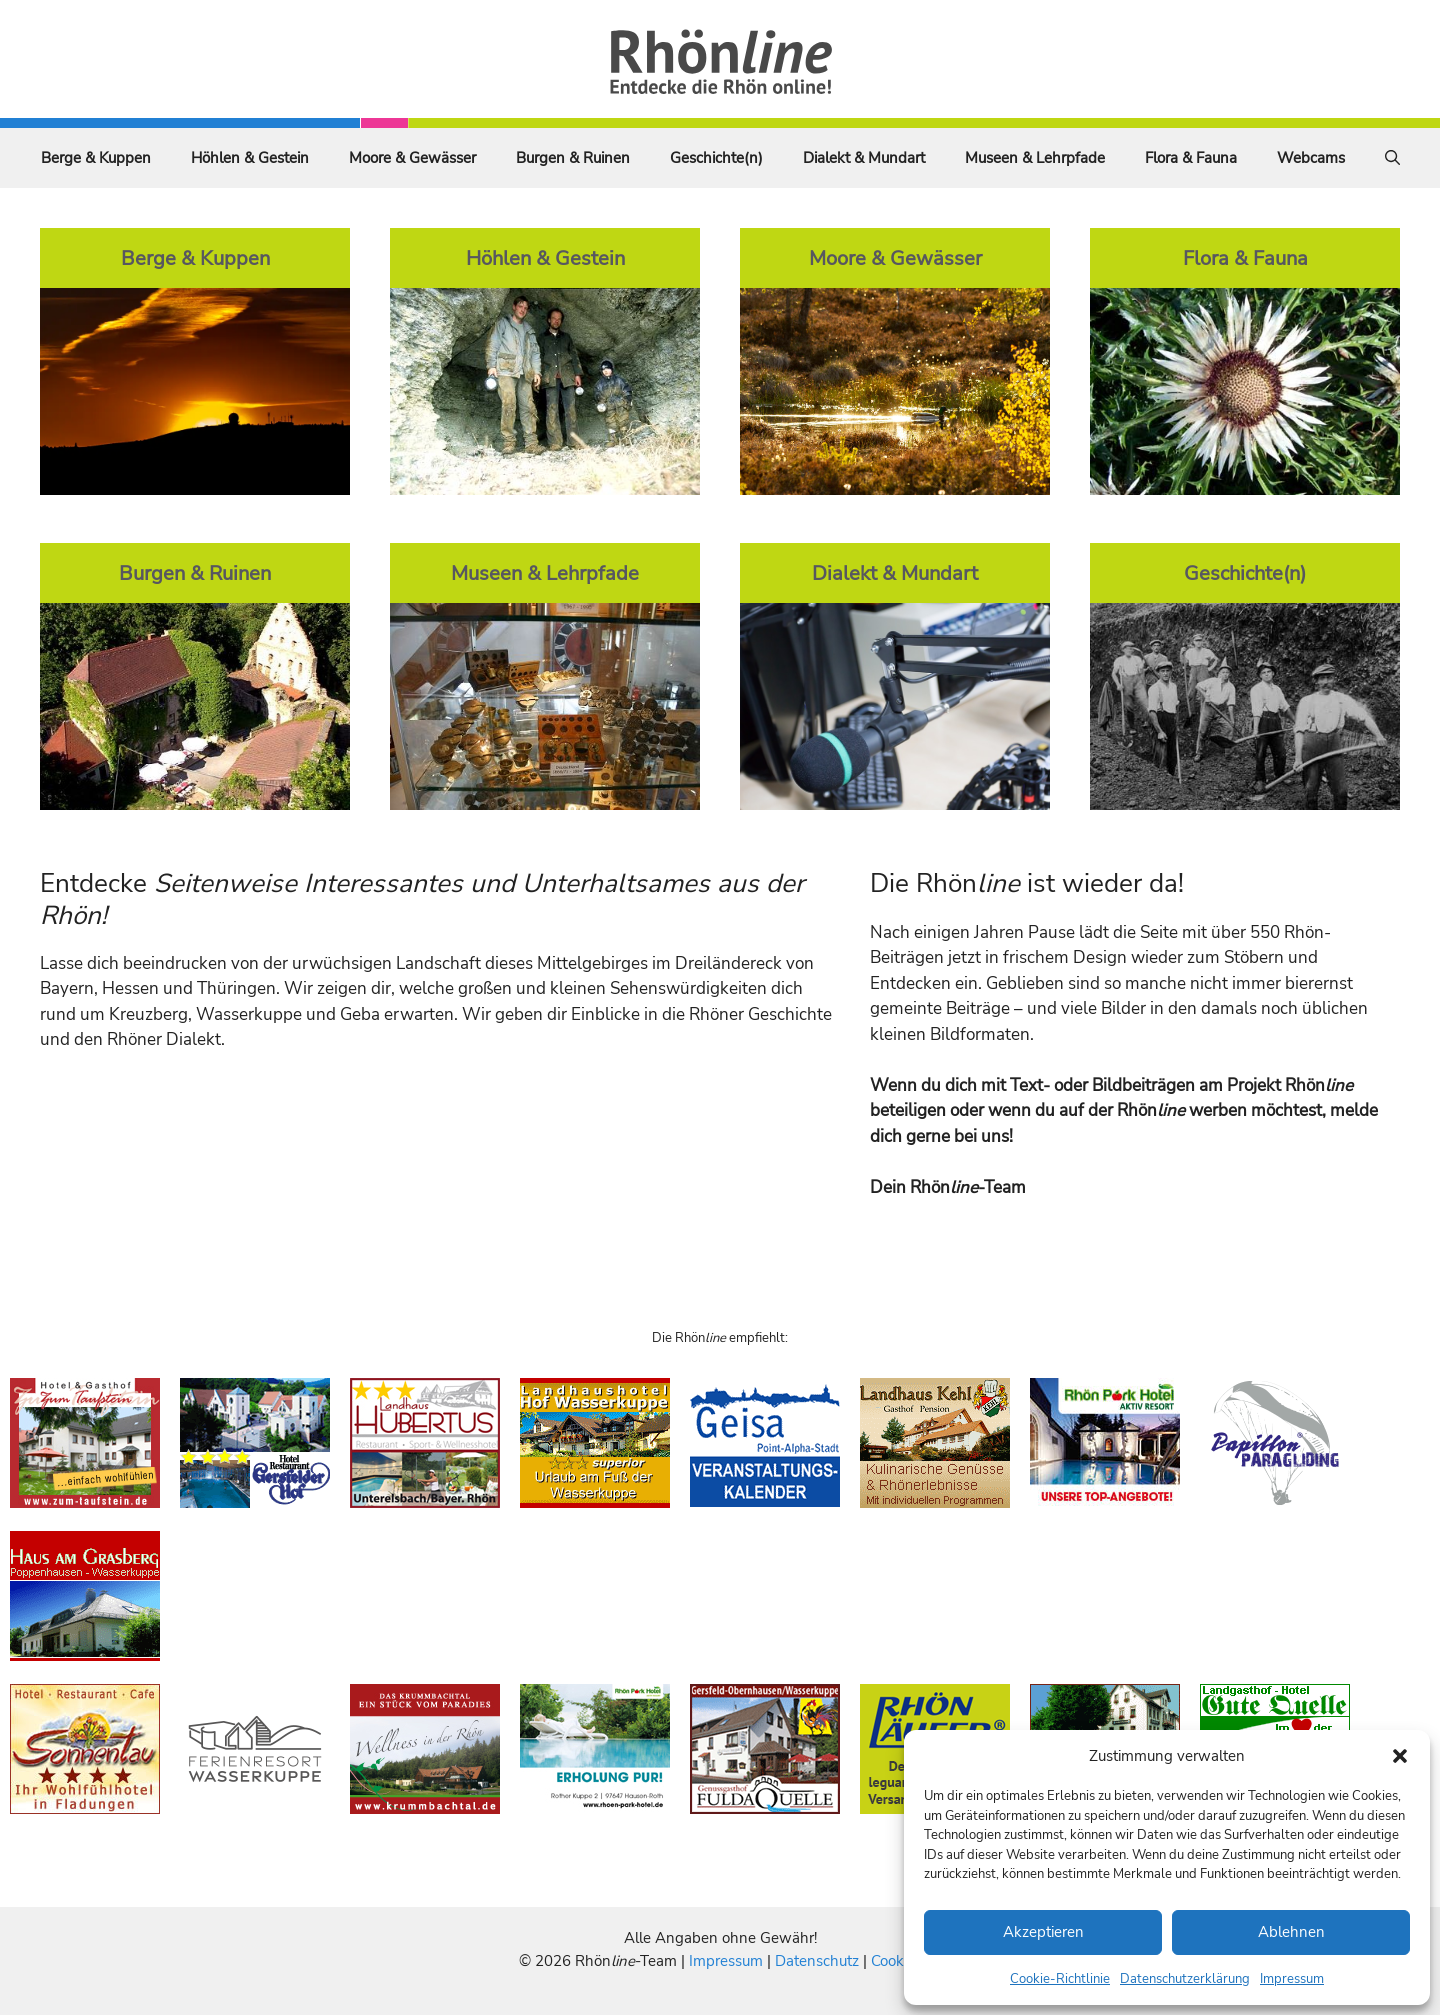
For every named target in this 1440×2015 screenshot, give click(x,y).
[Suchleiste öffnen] (1392, 158)
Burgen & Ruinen (573, 158)
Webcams (1311, 158)
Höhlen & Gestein (250, 158)
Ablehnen (1291, 1932)
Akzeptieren (1043, 1932)
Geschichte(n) (716, 158)
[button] (1400, 1756)
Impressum (1292, 1979)
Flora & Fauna (1191, 158)
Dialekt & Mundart (864, 158)
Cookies (896, 1961)
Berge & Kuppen (96, 158)
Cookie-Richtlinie (1060, 1979)
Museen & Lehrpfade (1035, 158)
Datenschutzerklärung (1185, 1979)
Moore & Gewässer (412, 158)
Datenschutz (817, 1961)
